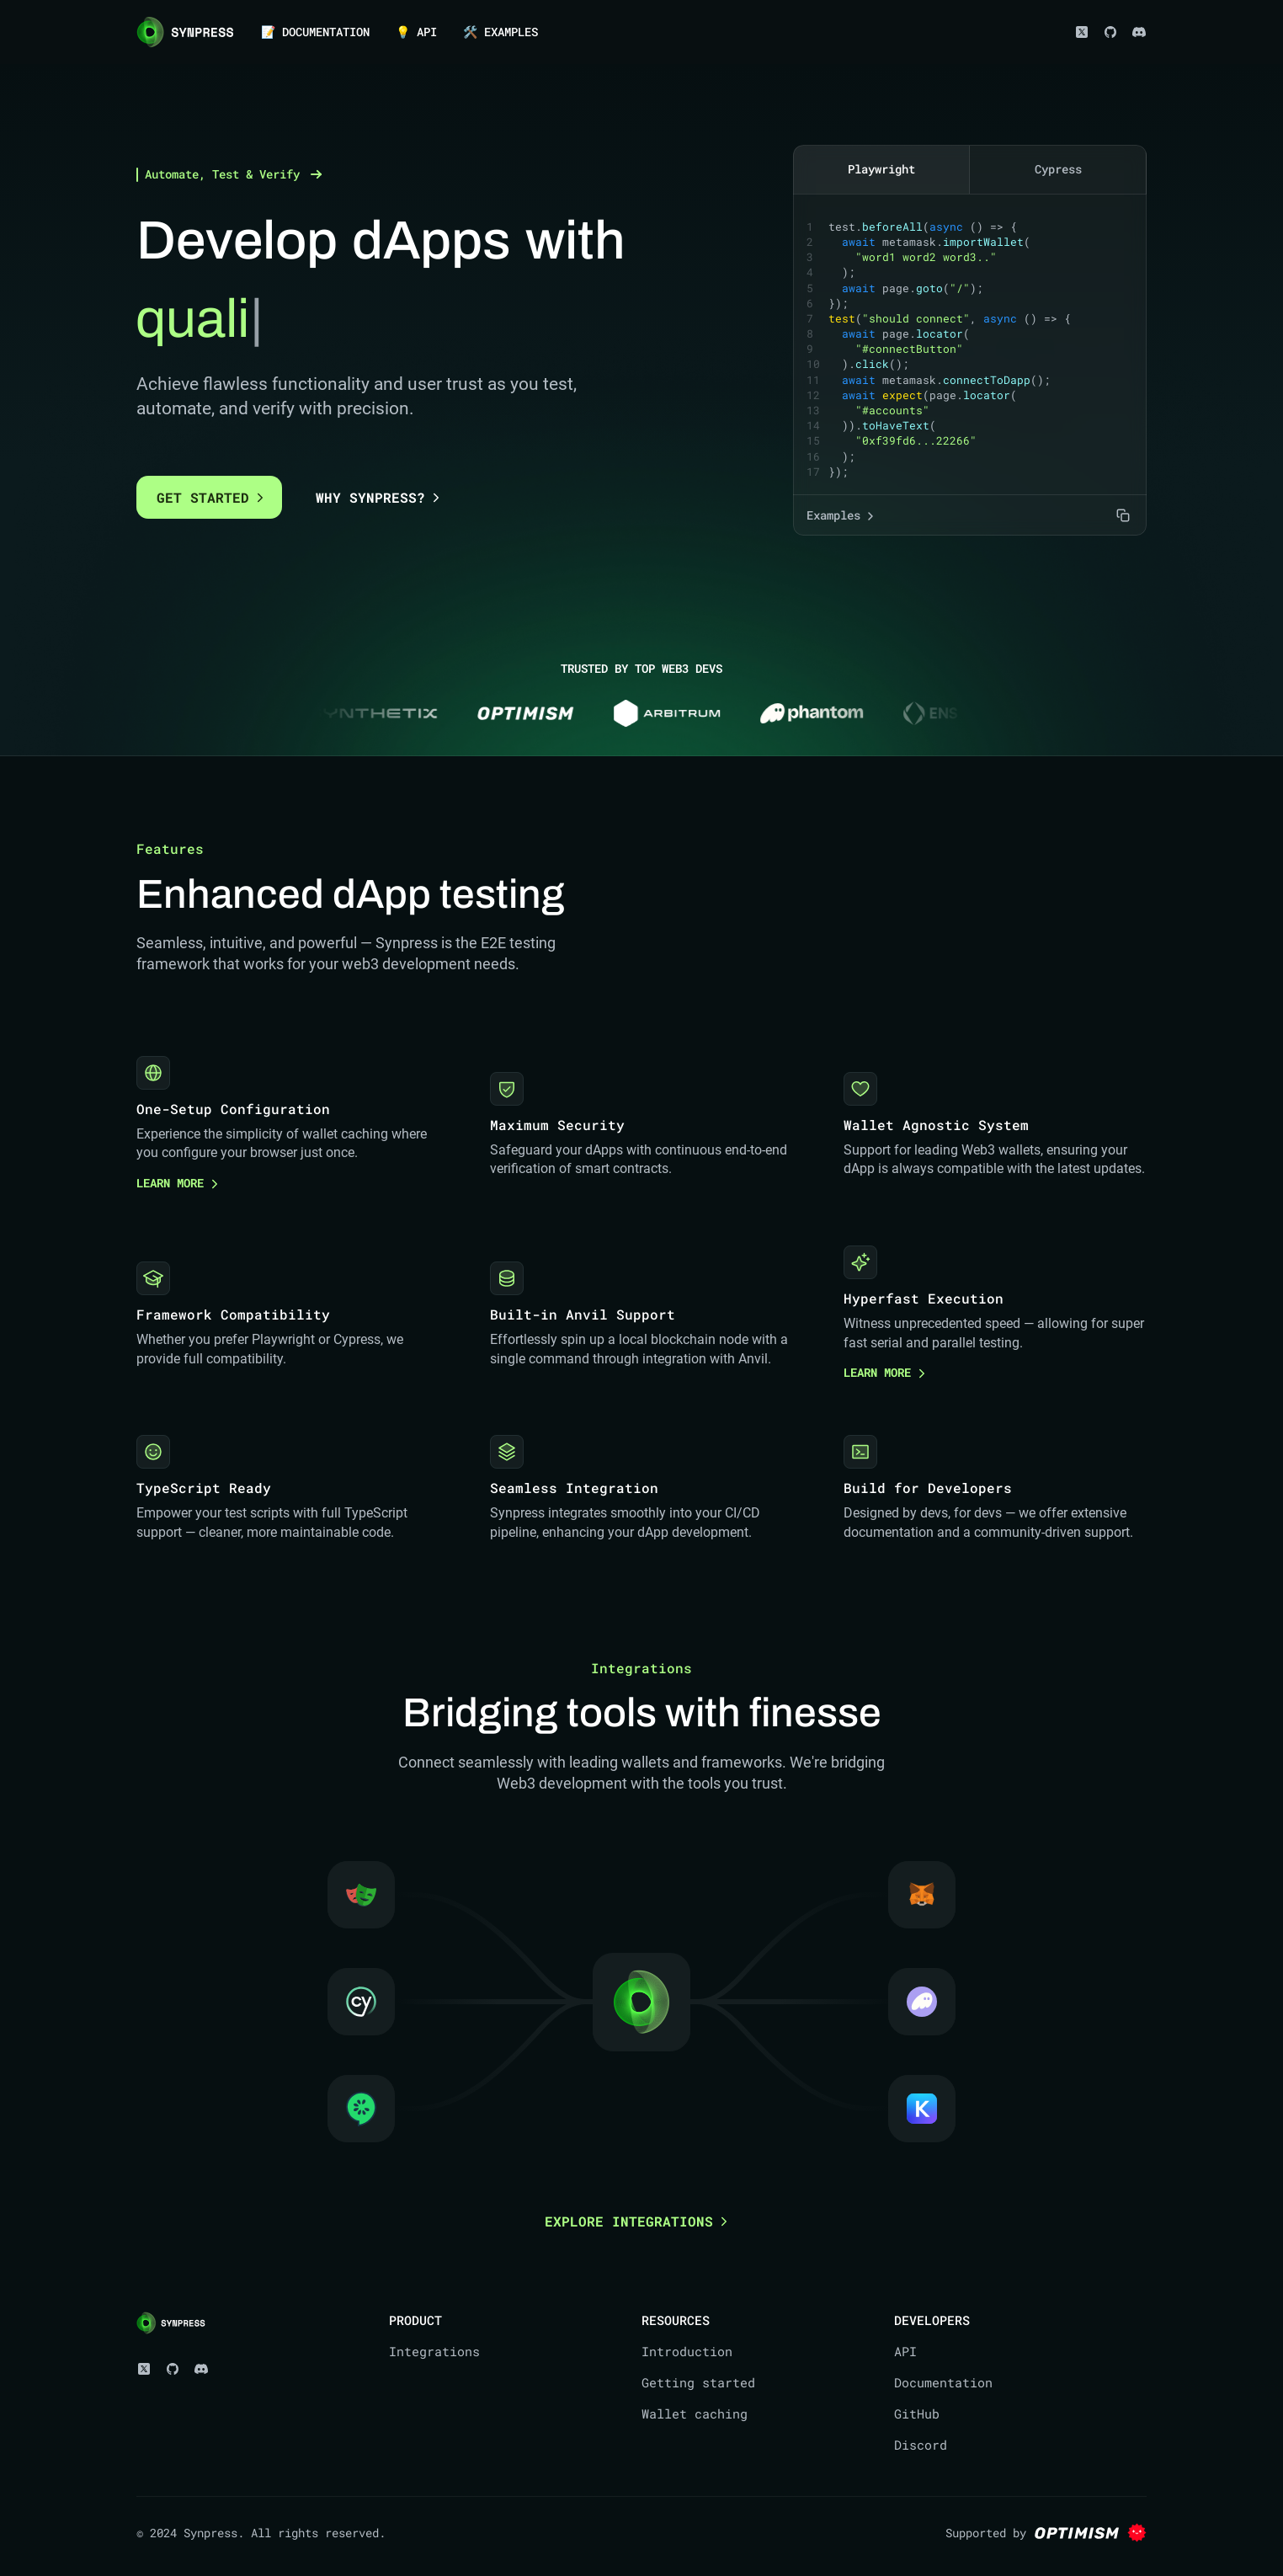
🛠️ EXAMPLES (500, 32)
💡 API (416, 32)
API (905, 2350)
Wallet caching (695, 2412)
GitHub (917, 2412)
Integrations (434, 2350)
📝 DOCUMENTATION (315, 32)
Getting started (698, 2381)
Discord (920, 2443)
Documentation (943, 2381)
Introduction (687, 2350)
